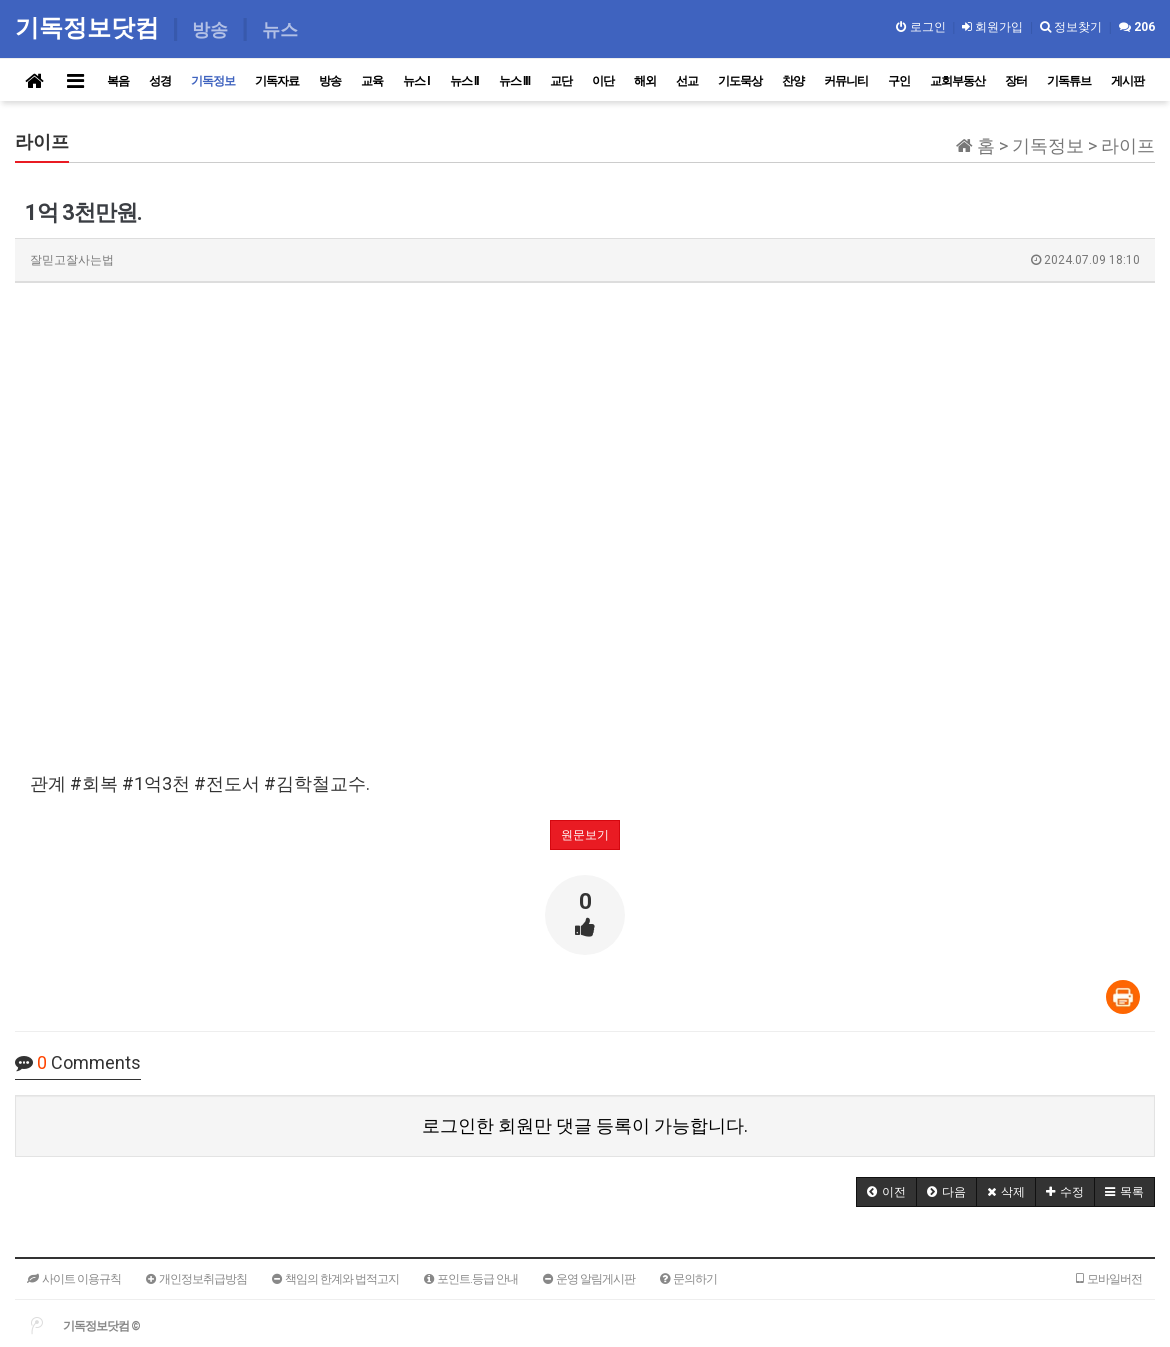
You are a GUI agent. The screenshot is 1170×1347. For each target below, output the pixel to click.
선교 (687, 81)
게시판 (1127, 81)
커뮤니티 (846, 81)
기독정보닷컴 (90, 27)
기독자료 (277, 81)
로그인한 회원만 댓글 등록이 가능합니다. (585, 1125)
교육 (372, 81)
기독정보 (213, 81)
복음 (118, 81)
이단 (603, 81)
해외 (645, 81)
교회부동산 (957, 81)
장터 (1016, 81)
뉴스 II (464, 81)
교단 (561, 81)
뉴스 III (514, 81)
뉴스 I (416, 81)
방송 (330, 81)
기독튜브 (1069, 81)
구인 (899, 81)
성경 (160, 81)
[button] (886, 1192)
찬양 (793, 81)
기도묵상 (740, 81)
